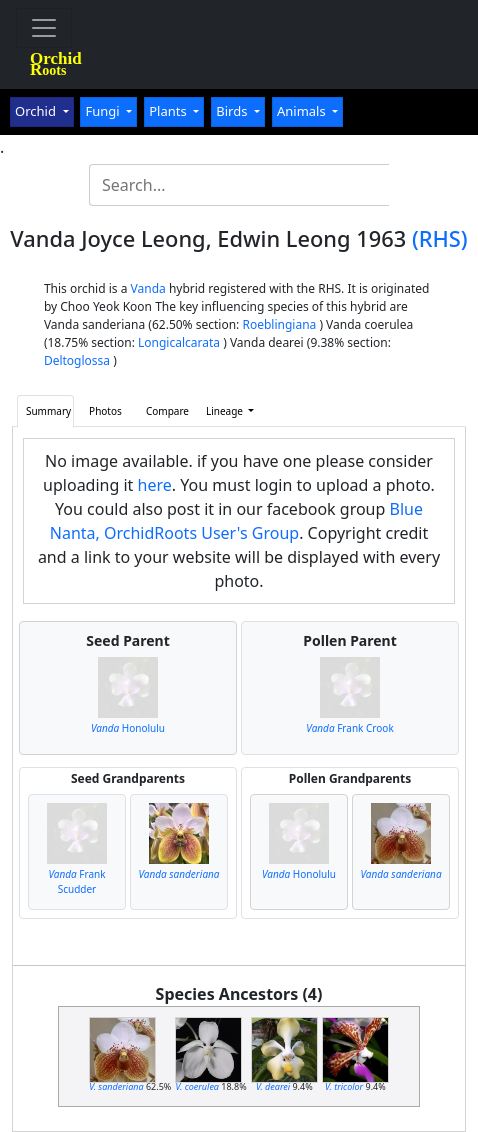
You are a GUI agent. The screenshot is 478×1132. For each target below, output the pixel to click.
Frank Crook (349, 728)
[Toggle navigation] (44, 28)
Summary (48, 411)
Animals (303, 111)
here (155, 485)
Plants (169, 111)
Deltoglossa (77, 360)
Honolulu (128, 728)
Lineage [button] (226, 411)
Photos (105, 411)
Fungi (104, 111)
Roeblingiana (279, 324)
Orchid (37, 111)
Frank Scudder (76, 881)
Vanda (148, 288)
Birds (233, 111)
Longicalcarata (179, 342)
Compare (167, 411)
